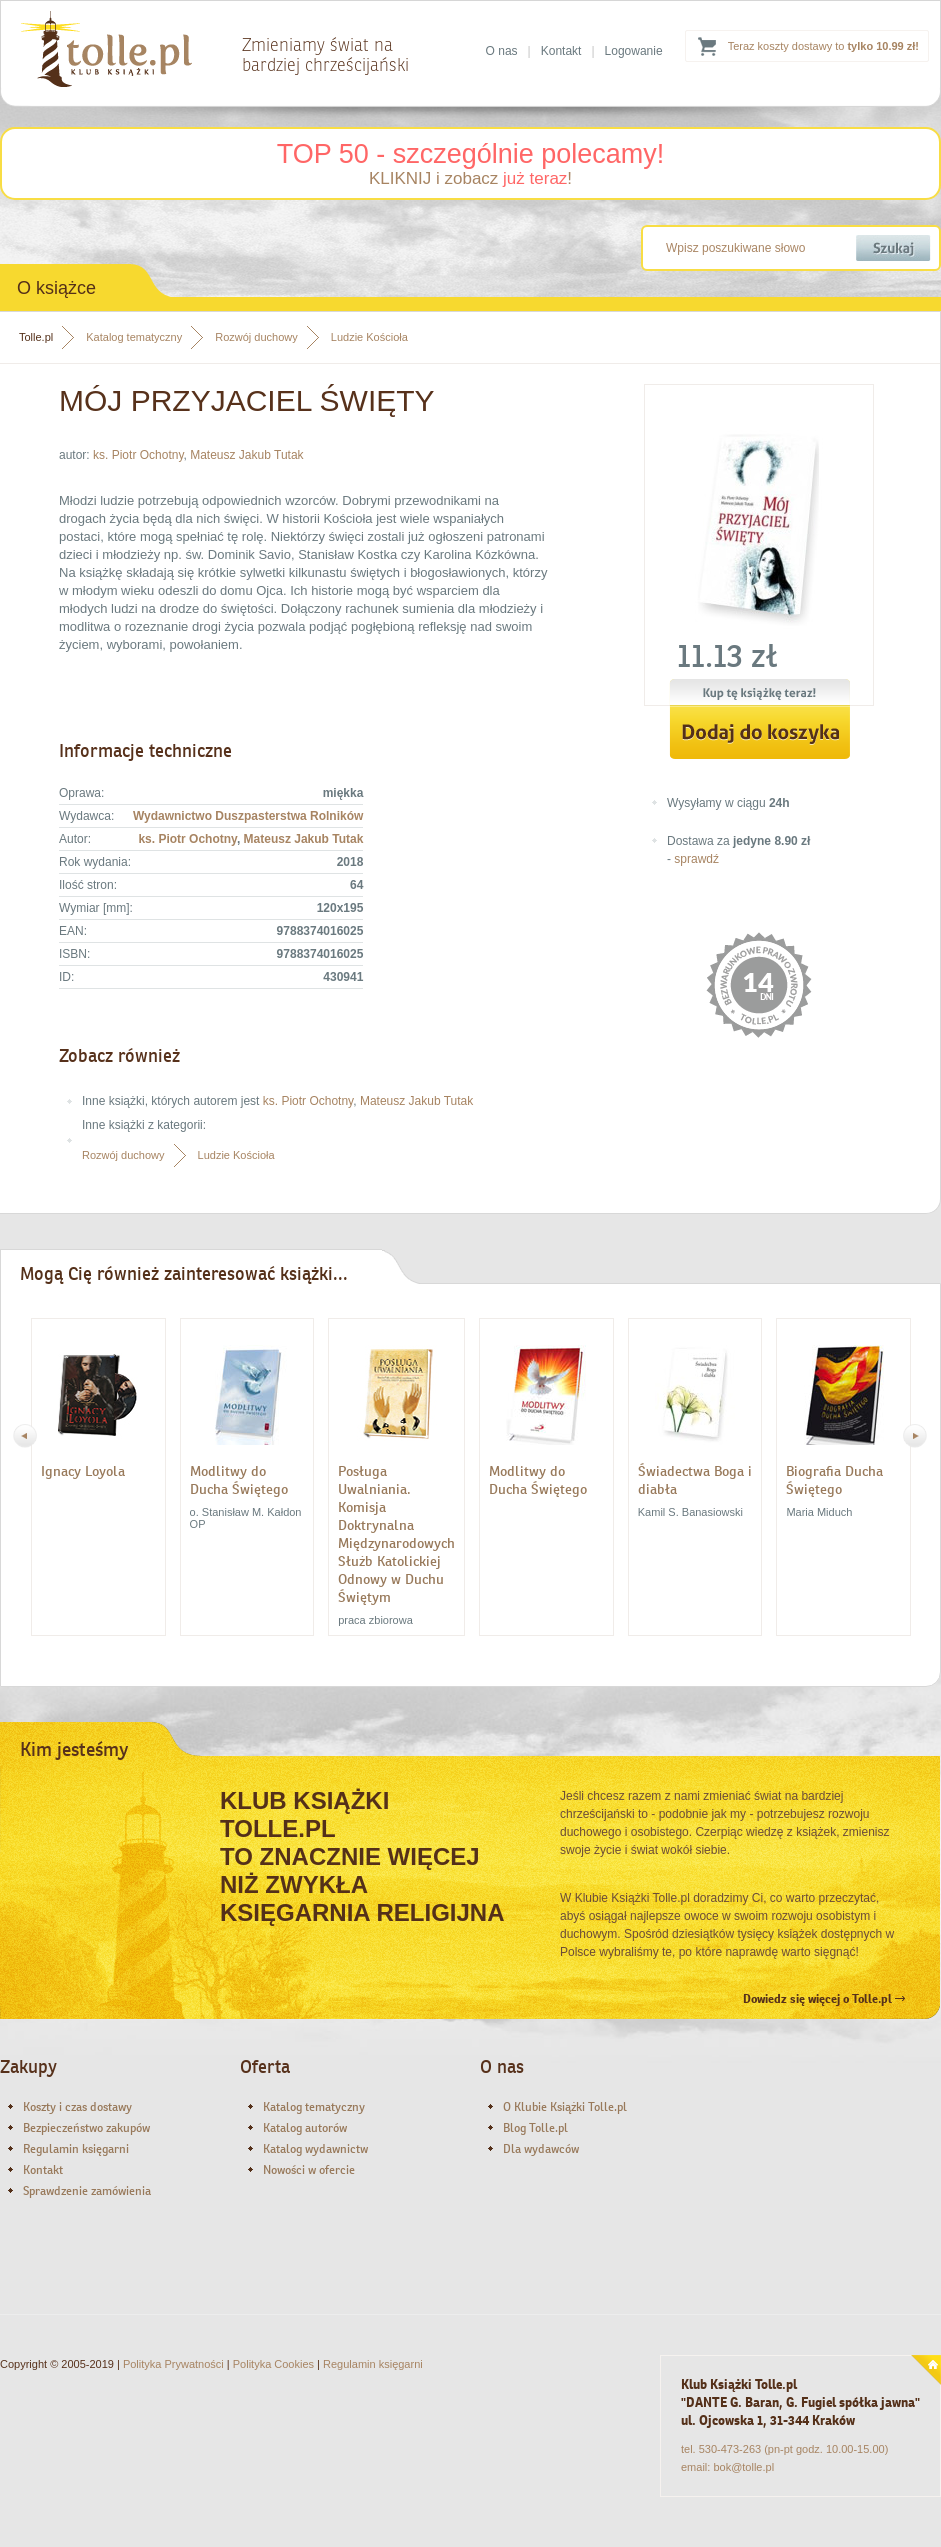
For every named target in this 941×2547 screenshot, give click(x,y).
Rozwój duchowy (256, 337)
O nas (502, 51)
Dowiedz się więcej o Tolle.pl (824, 1999)
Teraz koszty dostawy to (823, 46)
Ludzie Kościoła (369, 337)
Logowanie (634, 51)
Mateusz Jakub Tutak (246, 455)
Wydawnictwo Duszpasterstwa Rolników (248, 816)
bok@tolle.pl (743, 2467)
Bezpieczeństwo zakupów (86, 2128)
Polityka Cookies (273, 2364)
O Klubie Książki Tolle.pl (565, 2107)
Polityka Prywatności (173, 2364)
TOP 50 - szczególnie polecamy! (471, 154)
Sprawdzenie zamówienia (87, 2191)
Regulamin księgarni (76, 2149)
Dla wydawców (541, 2149)
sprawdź (696, 859)
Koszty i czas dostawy (77, 2107)
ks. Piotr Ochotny (138, 455)
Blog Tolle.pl (535, 2128)
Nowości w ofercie (309, 2170)
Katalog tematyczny (134, 337)
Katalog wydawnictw (315, 2149)
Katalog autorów (305, 2128)
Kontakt (561, 51)
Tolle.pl (36, 337)
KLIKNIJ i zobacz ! (470, 178)
